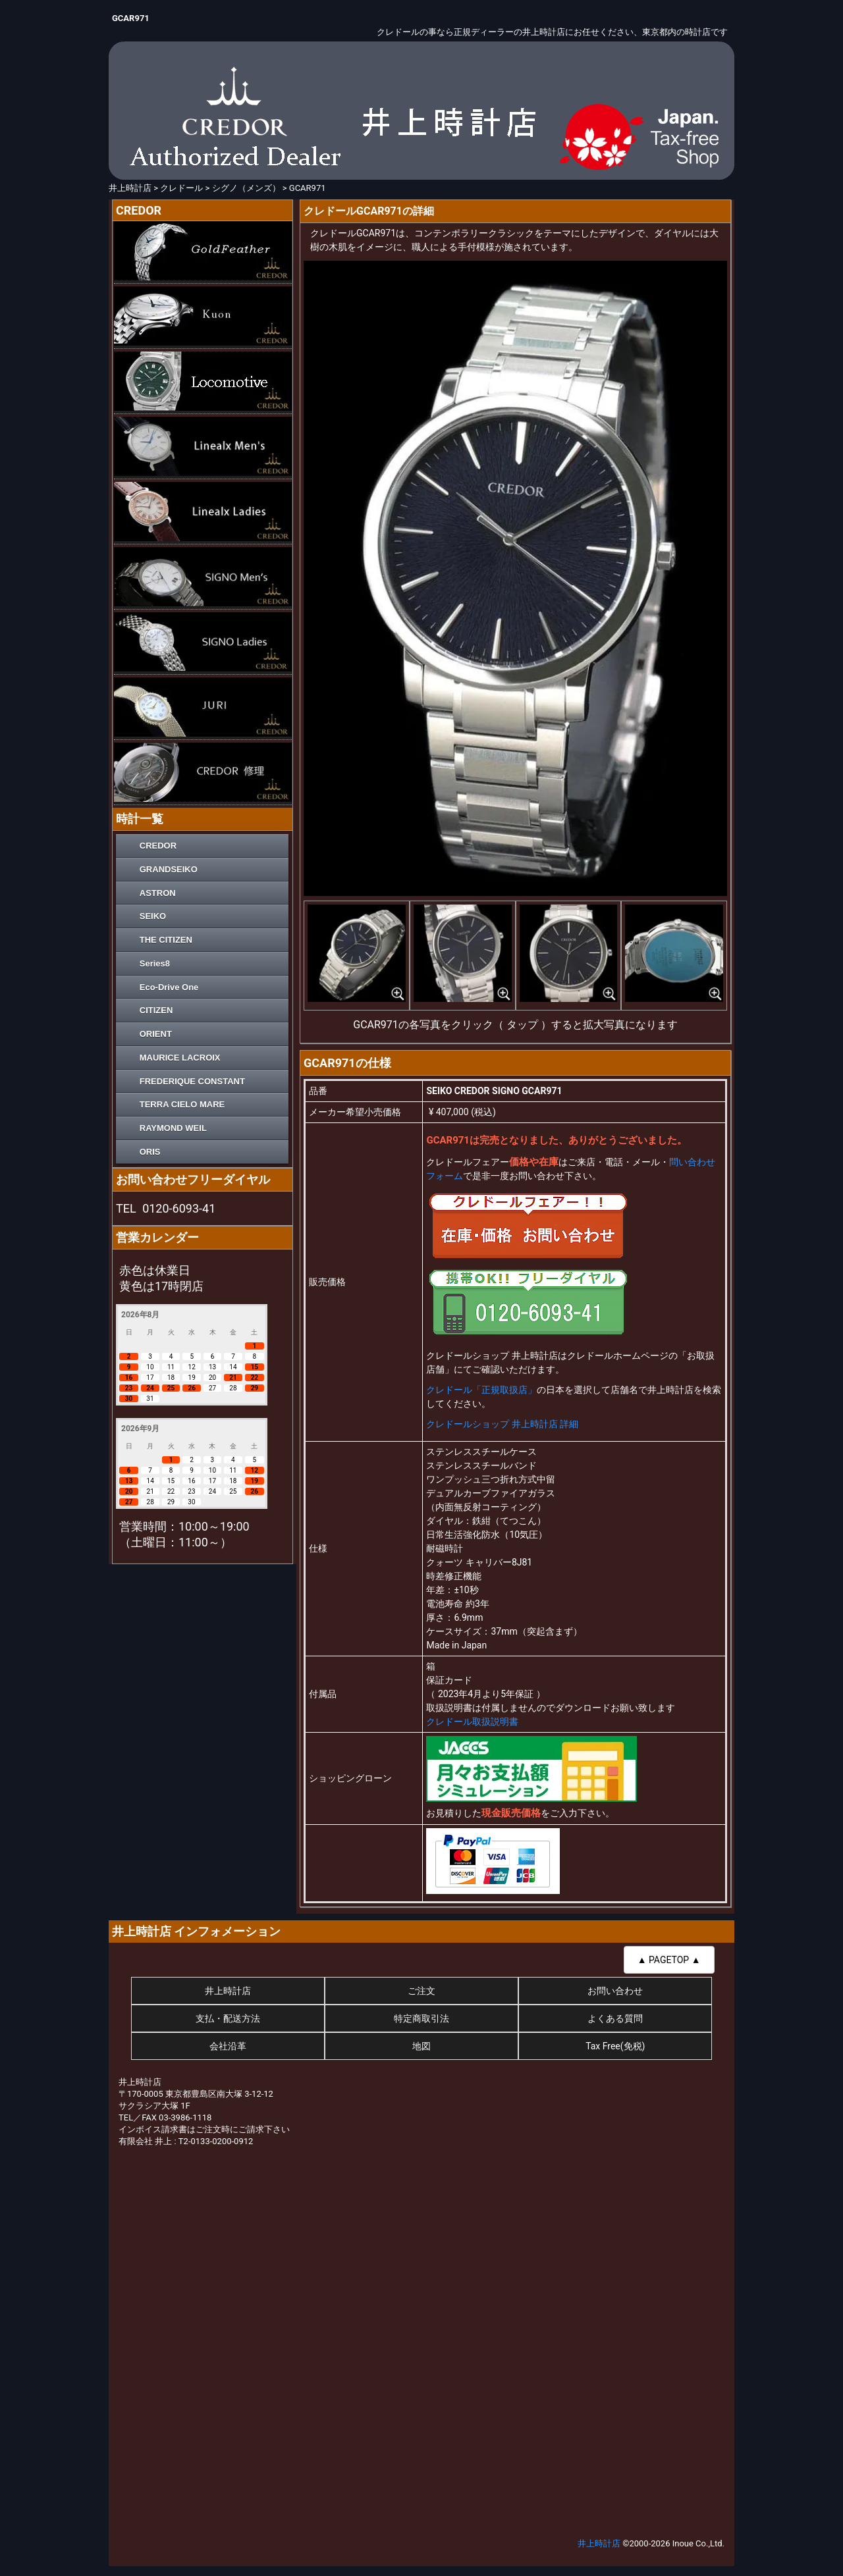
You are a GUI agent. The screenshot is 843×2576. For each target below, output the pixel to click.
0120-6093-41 (178, 1208)
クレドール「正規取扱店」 (481, 1389)
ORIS (150, 1152)
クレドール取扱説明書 (472, 1721)
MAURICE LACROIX (180, 1058)
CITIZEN (156, 1010)
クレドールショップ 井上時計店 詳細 (502, 1424)
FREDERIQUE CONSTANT (192, 1081)
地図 (421, 2046)
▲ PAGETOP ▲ (669, 1960)
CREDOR (158, 846)
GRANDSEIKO (169, 869)
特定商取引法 (421, 2018)
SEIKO (153, 916)
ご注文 (421, 1990)
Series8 (155, 963)
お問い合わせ (615, 1990)
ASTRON (158, 893)
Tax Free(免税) (615, 2046)
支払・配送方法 (228, 2018)
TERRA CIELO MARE (182, 1104)
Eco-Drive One (169, 987)
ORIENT (156, 1034)
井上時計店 (228, 1990)
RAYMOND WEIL (173, 1128)
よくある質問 (615, 2018)
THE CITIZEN (166, 940)
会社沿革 (227, 2046)
